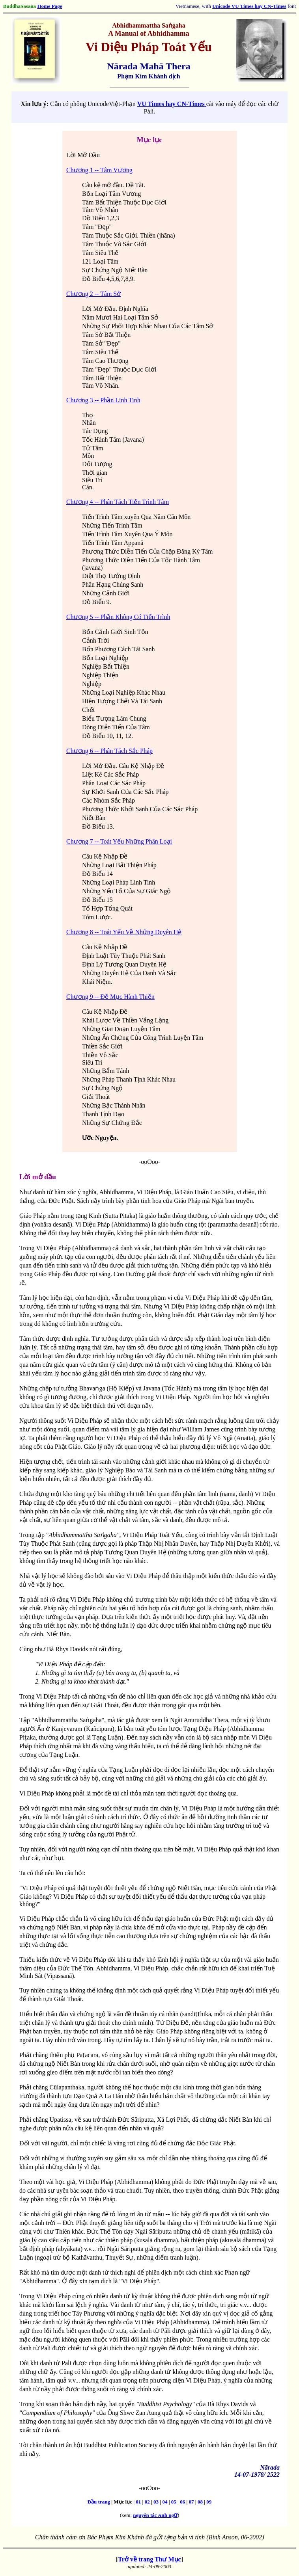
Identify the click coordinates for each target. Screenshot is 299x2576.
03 (156, 2502)
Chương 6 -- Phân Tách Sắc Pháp (109, 750)
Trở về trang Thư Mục (149, 2559)
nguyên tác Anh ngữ (155, 2515)
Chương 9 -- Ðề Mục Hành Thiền (110, 996)
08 (200, 2502)
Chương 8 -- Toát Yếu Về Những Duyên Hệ (123, 932)
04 (164, 2502)
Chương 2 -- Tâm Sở (93, 293)
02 (147, 2502)
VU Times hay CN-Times (171, 103)
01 (138, 2502)
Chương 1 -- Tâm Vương (99, 170)
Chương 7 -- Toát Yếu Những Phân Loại (119, 841)
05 (173, 2502)
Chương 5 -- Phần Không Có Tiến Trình (118, 616)
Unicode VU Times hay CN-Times (249, 6)
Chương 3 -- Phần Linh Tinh (103, 400)
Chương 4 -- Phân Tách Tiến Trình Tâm (117, 501)
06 (182, 2502)
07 (191, 2502)
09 (208, 2502)
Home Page (49, 6)
